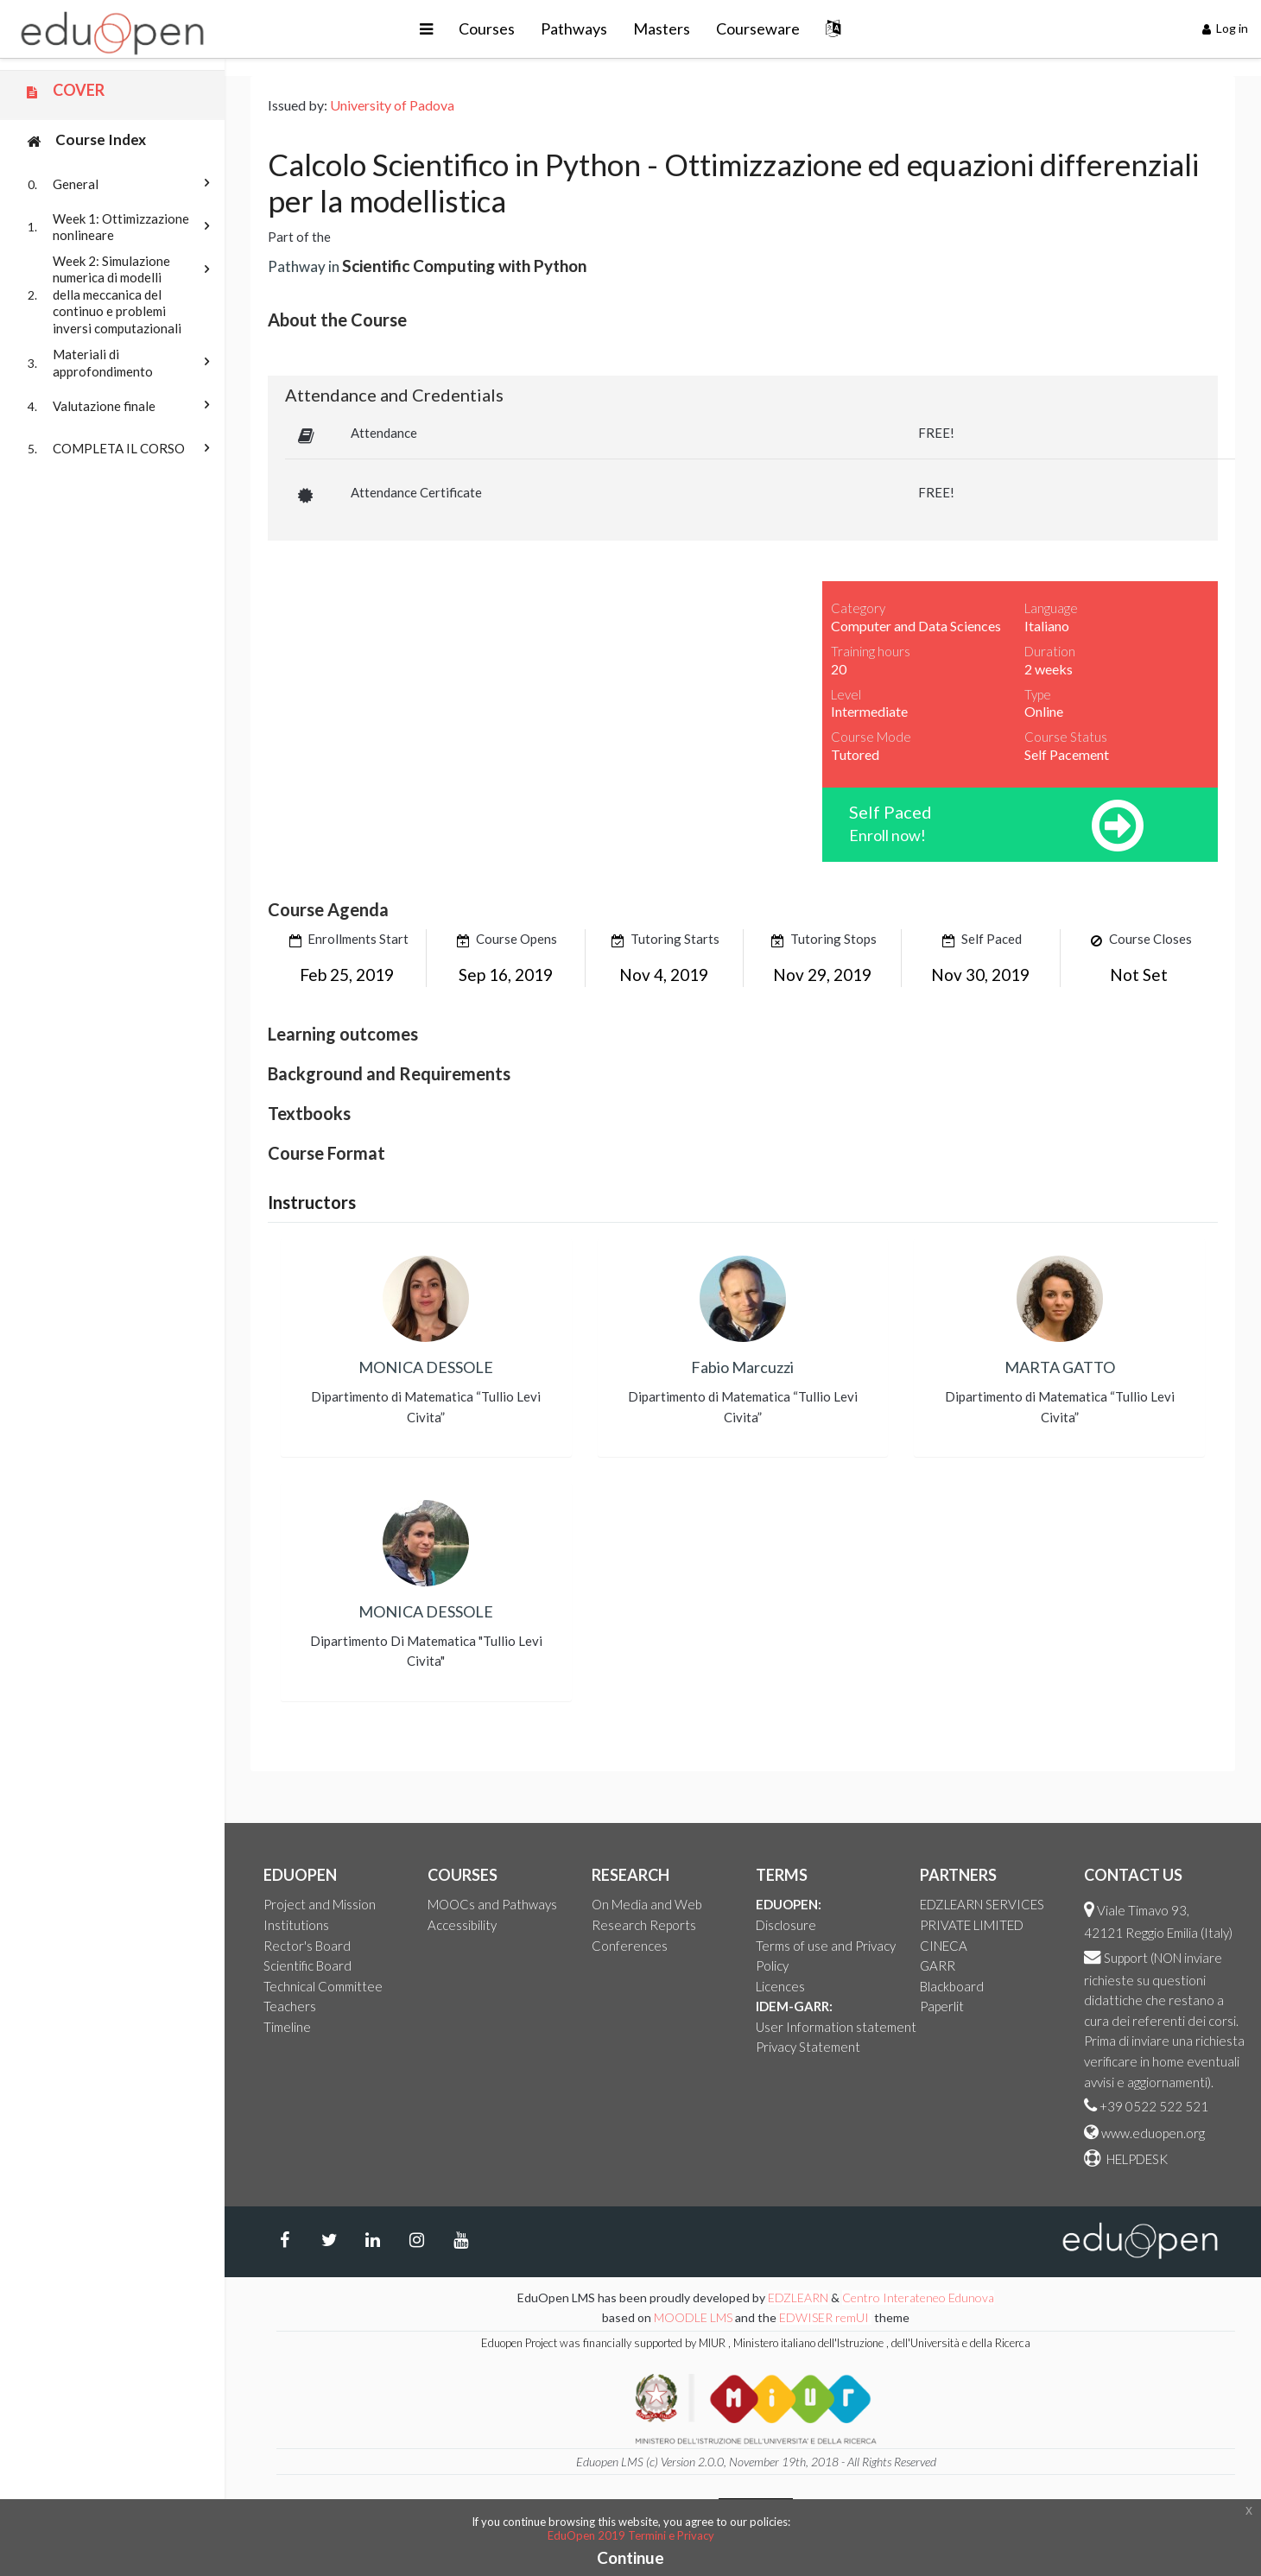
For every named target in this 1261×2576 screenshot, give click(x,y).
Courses (487, 28)
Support (1126, 1957)
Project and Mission (319, 1904)
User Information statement (836, 2027)
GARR (937, 1965)
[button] (426, 29)
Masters (661, 28)
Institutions (296, 1925)
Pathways (574, 28)
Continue (630, 2557)
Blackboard (952, 1986)
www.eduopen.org (1153, 2133)
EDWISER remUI (825, 2317)
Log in (1225, 28)
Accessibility (462, 1925)
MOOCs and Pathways (492, 1904)
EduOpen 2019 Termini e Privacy (631, 2535)
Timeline (287, 2027)
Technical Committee (323, 1986)
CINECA (943, 1945)
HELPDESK (1136, 2159)
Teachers (289, 2006)
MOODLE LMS (693, 2317)
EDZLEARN (798, 2297)
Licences (780, 1986)
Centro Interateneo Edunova (918, 2297)
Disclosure (786, 1925)
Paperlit (942, 2006)
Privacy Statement (808, 2046)
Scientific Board (307, 1965)
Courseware (758, 28)
